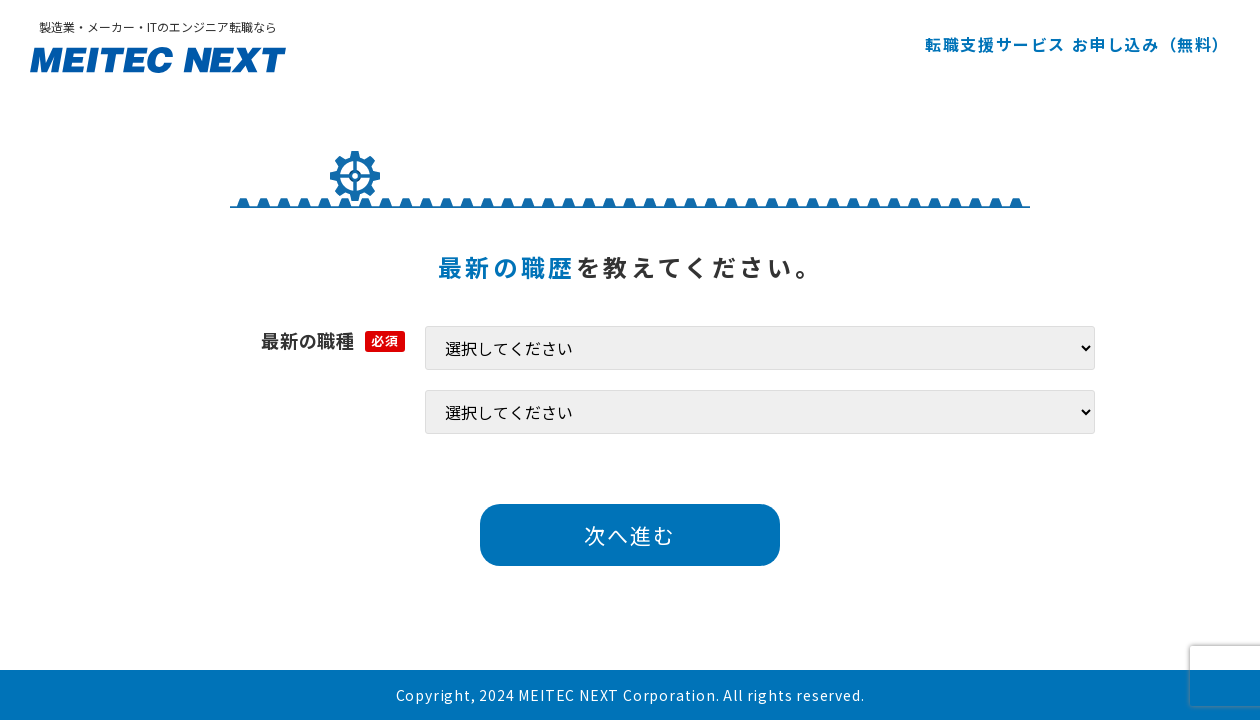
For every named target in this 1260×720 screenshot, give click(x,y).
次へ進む (630, 535)
